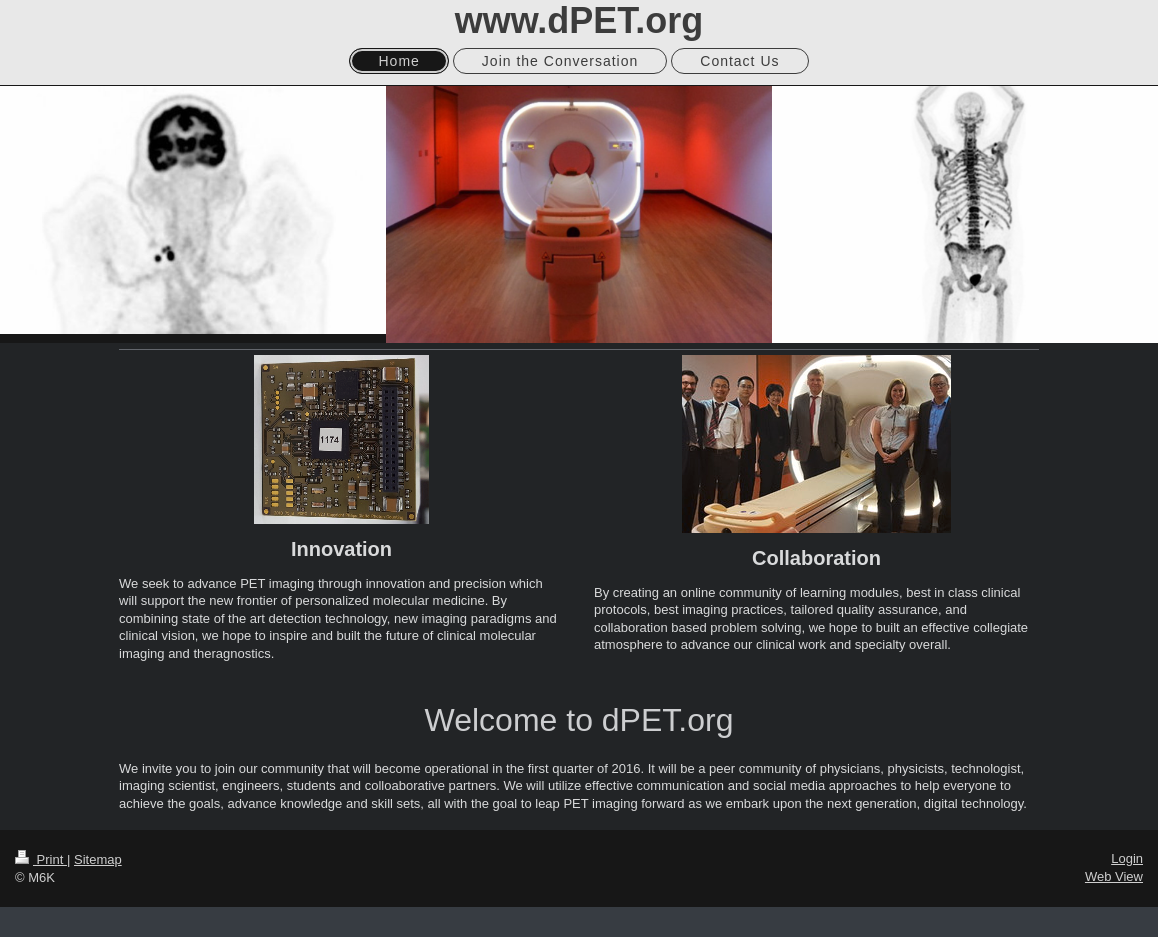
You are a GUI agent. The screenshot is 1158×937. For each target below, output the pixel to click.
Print (41, 859)
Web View (1114, 876)
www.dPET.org (579, 20)
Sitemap (98, 859)
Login (1127, 858)
